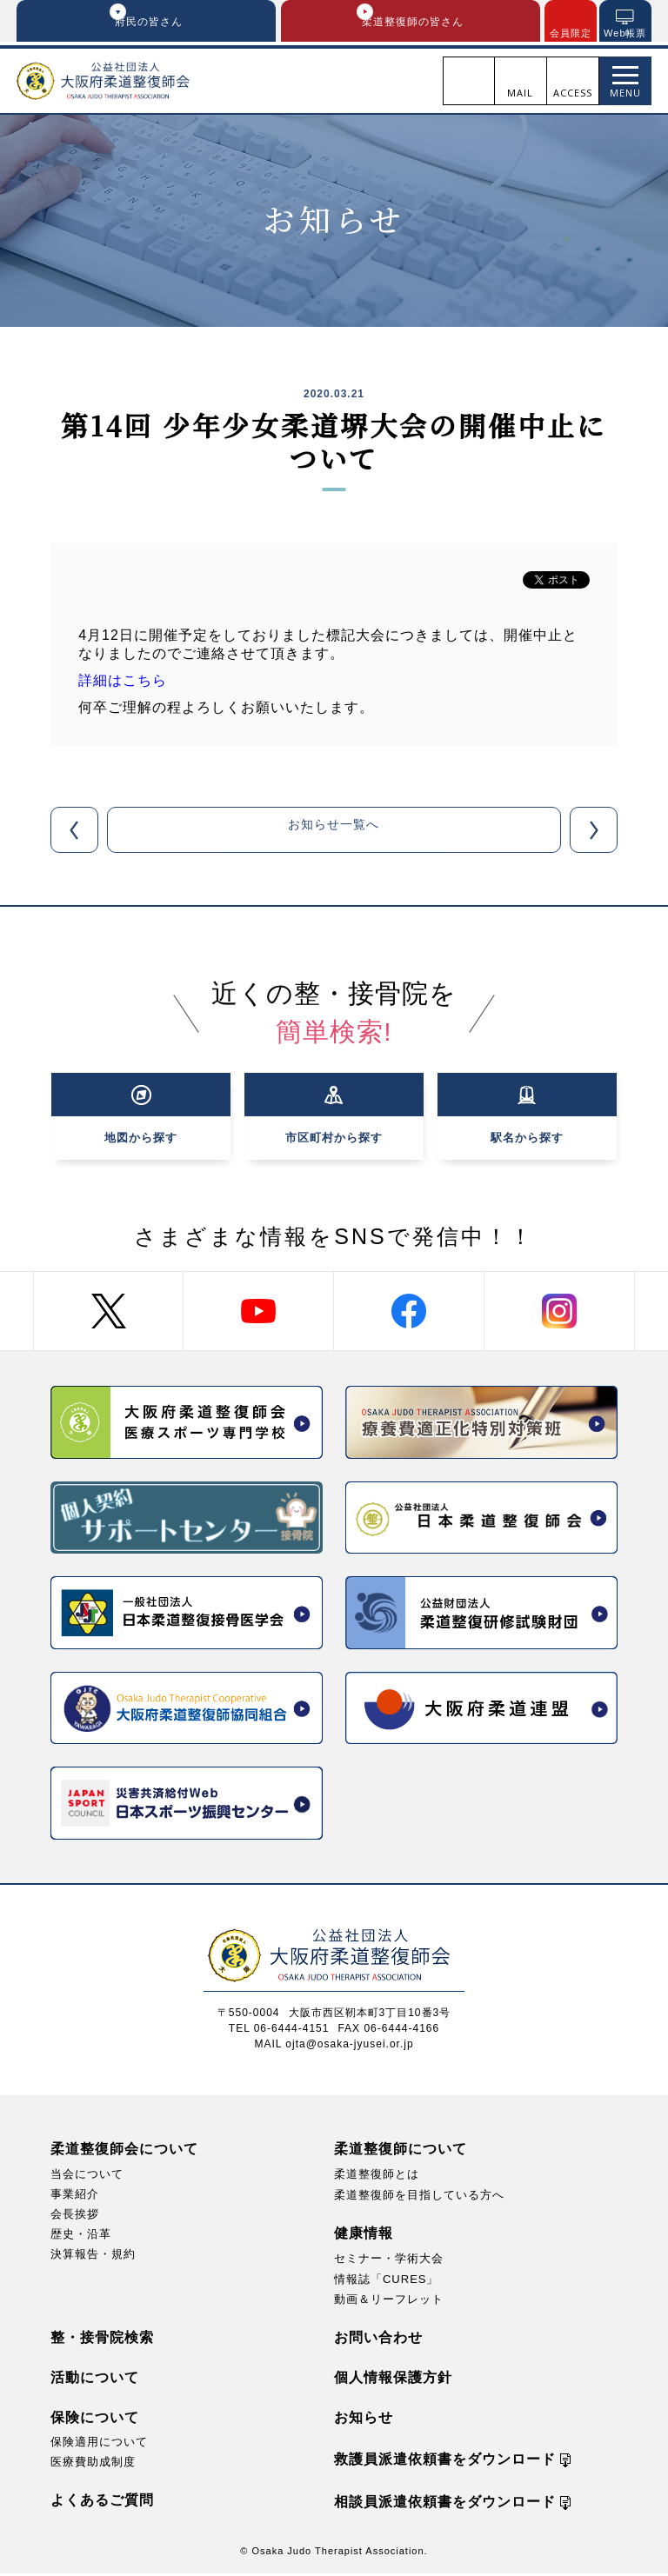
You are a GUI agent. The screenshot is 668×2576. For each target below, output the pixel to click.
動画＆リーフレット (389, 2301)
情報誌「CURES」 (386, 2281)
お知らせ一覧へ (333, 832)
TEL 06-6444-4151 (279, 2031)
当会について (87, 2176)
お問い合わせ (378, 2340)
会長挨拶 (74, 2216)
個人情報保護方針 (393, 2380)
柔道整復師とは (376, 2176)
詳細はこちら (122, 683)
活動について (94, 2380)
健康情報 (363, 2236)
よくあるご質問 (102, 2502)
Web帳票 (625, 33)
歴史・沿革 (80, 2236)
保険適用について (99, 2444)
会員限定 (570, 33)
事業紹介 (74, 2196)
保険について (94, 2420)
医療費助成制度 (93, 2464)
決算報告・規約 (93, 2256)
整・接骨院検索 (102, 2340)
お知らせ (363, 2420)
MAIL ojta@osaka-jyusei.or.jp (333, 2046)
